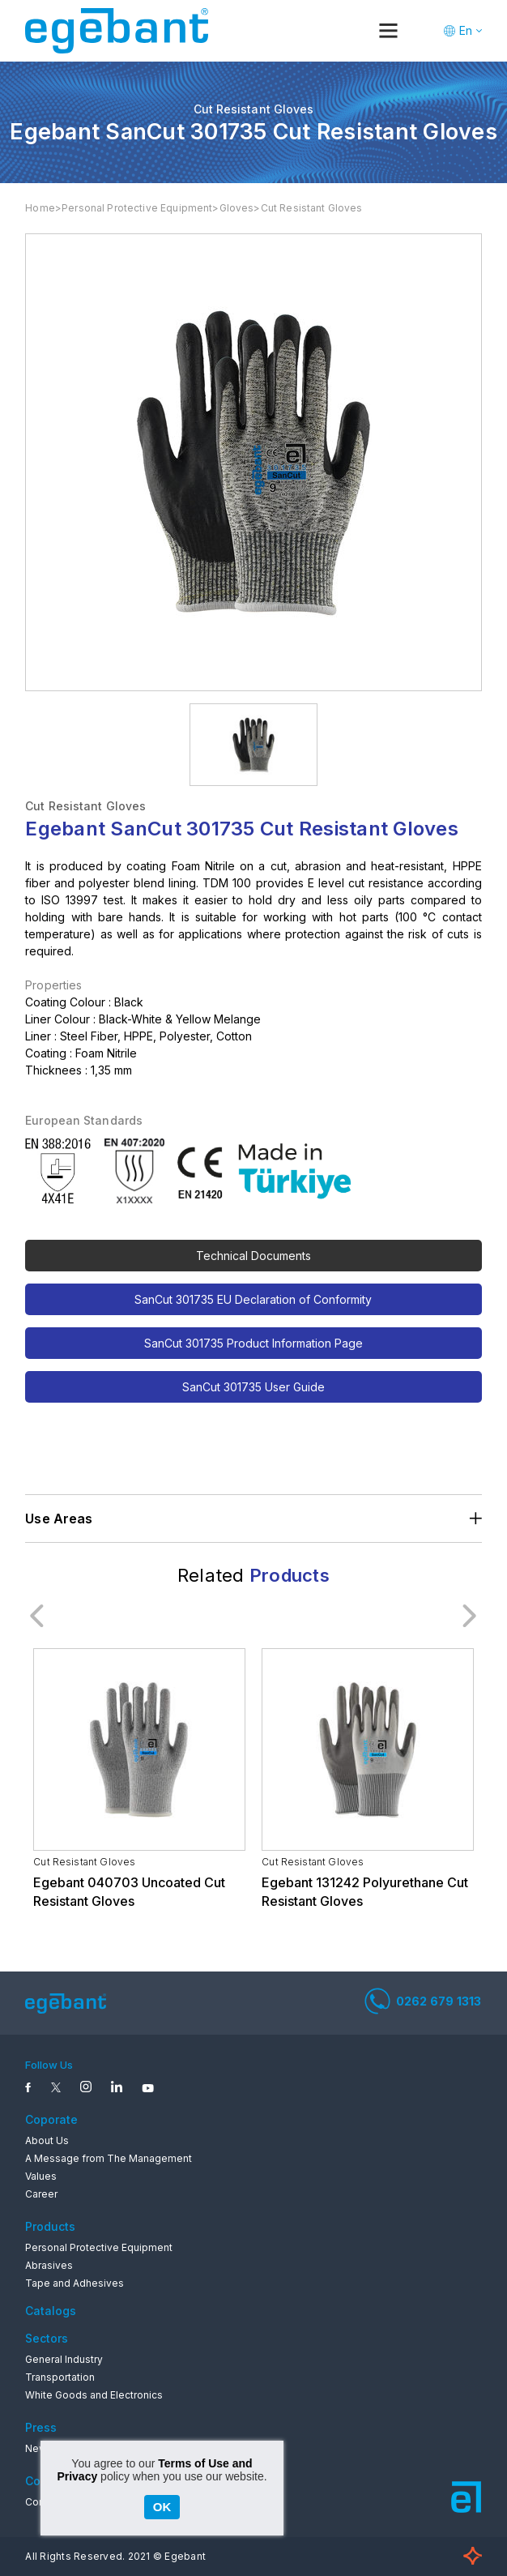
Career (41, 2194)
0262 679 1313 (423, 2001)
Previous (37, 1616)
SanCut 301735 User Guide (253, 1387)
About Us (47, 2140)
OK (162, 2507)
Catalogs (50, 2311)
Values (41, 2176)
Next (470, 1616)
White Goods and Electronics (94, 2395)
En (465, 30)
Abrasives (49, 2265)
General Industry (64, 2359)
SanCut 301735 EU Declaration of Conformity (253, 1299)
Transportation (60, 2377)
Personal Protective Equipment (137, 208)
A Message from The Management (108, 2158)
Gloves (236, 208)
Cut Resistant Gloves (312, 208)
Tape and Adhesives (74, 2283)
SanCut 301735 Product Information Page (253, 1343)
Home (40, 208)
